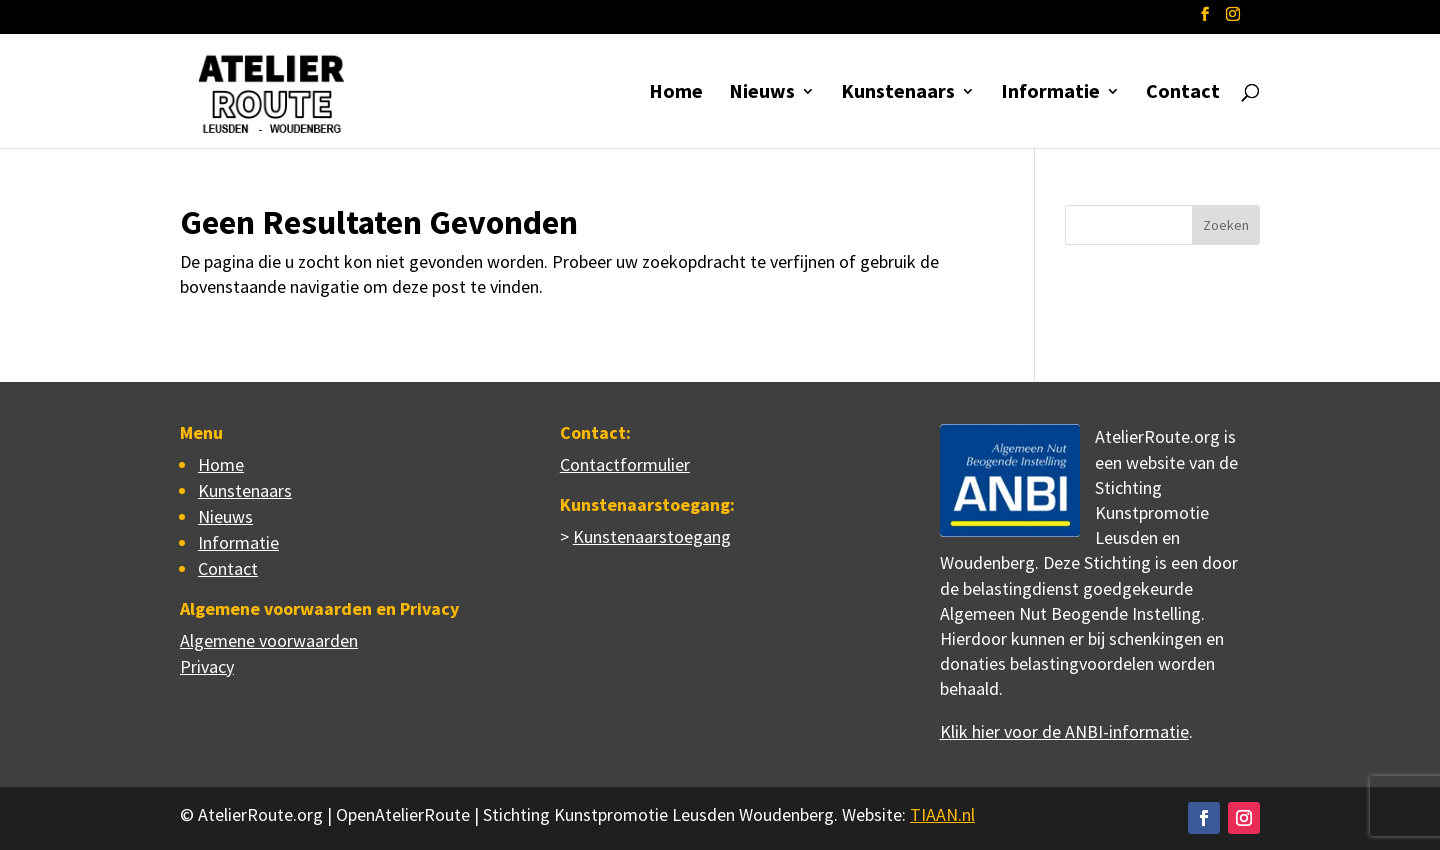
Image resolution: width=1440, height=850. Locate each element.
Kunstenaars (898, 93)
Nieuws (762, 93)
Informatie (1050, 93)
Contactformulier (625, 464)
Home (676, 93)
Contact (1183, 93)
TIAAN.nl (942, 814)
